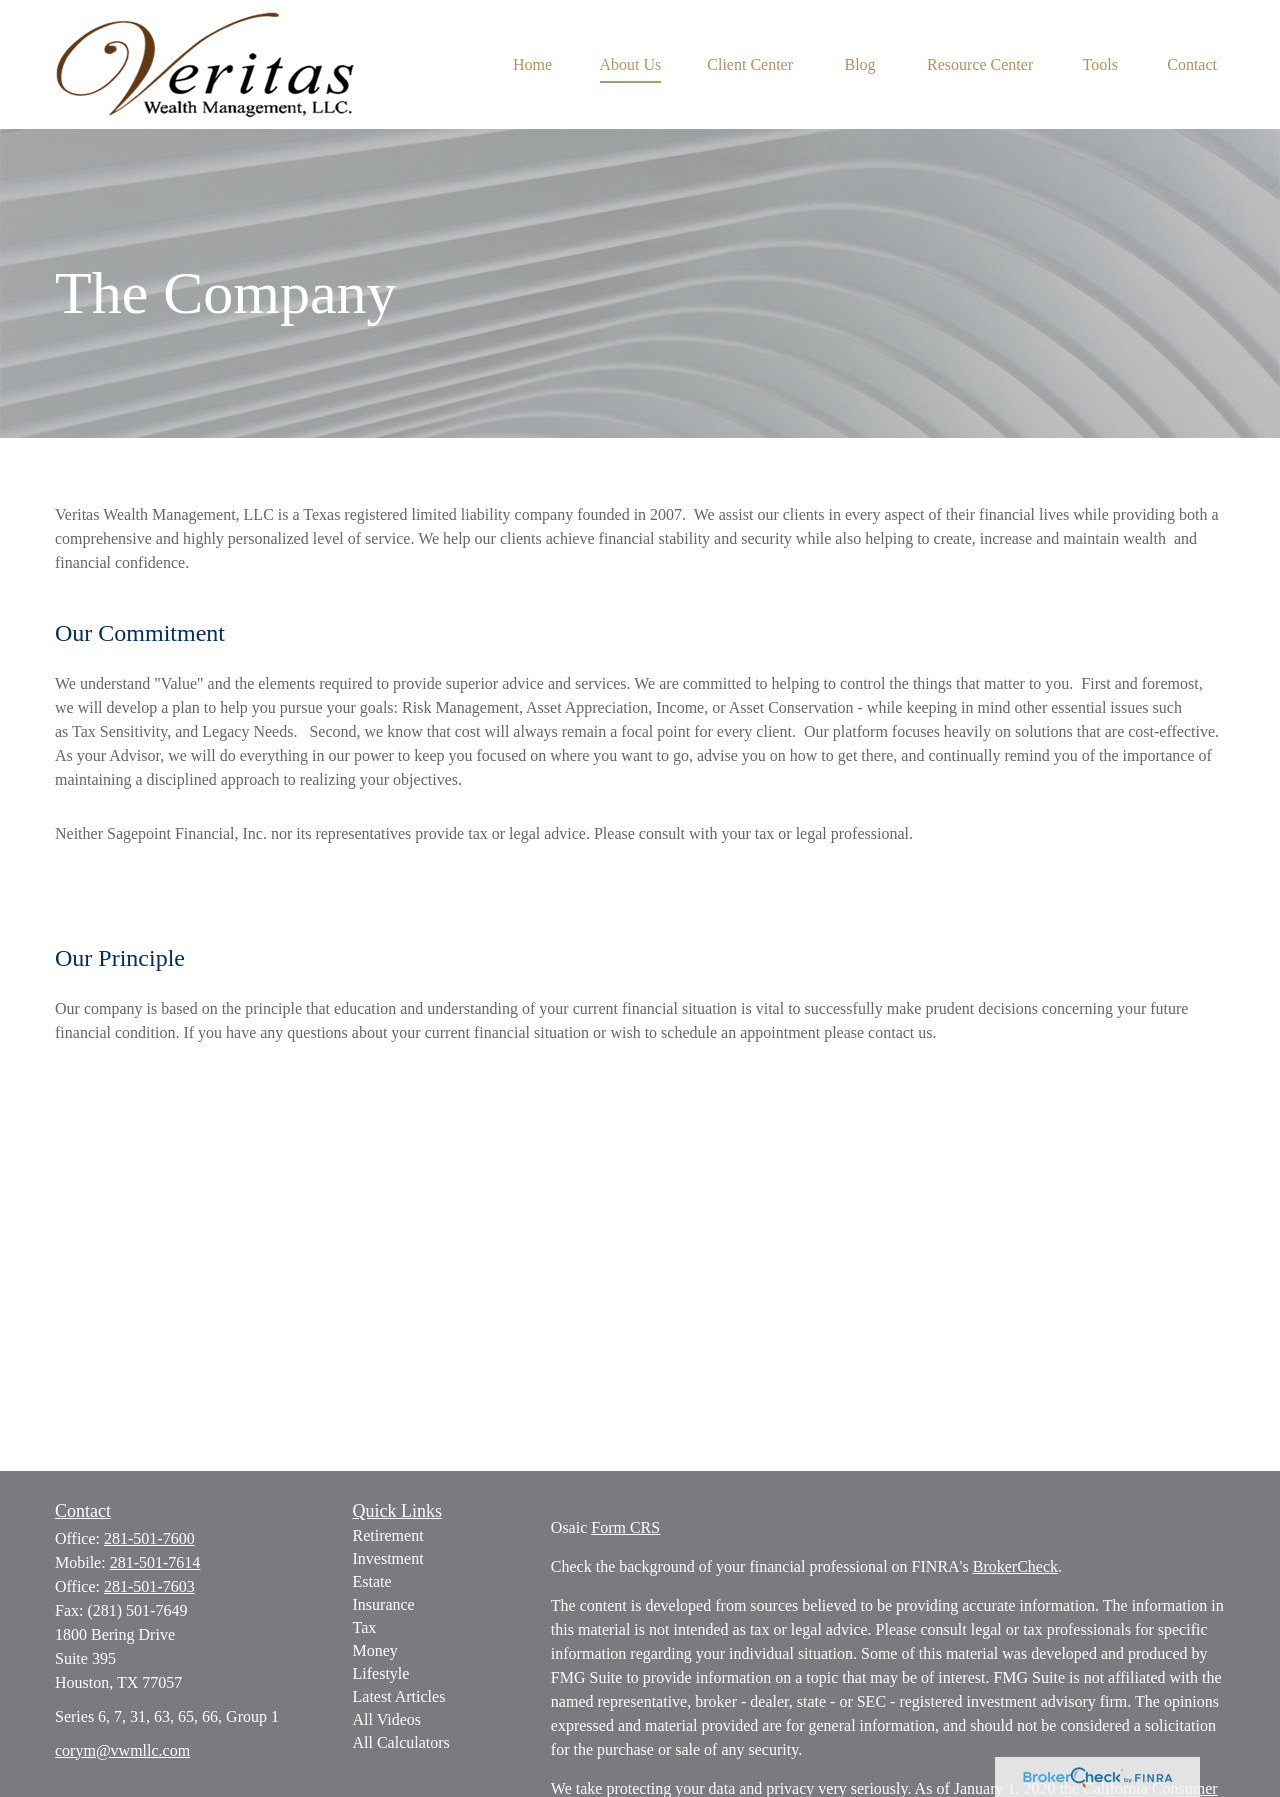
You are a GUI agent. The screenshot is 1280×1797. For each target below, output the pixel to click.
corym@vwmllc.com (122, 1750)
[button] (533, 64)
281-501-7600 (149, 1538)
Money (375, 1650)
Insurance (384, 1604)
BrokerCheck (1015, 1566)
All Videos (387, 1719)
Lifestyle (381, 1673)
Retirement (388, 1535)
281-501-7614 (155, 1562)
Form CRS (625, 1527)
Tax (365, 1627)
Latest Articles (399, 1696)
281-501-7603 (149, 1586)
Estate (372, 1581)
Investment (388, 1558)
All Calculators (401, 1742)
